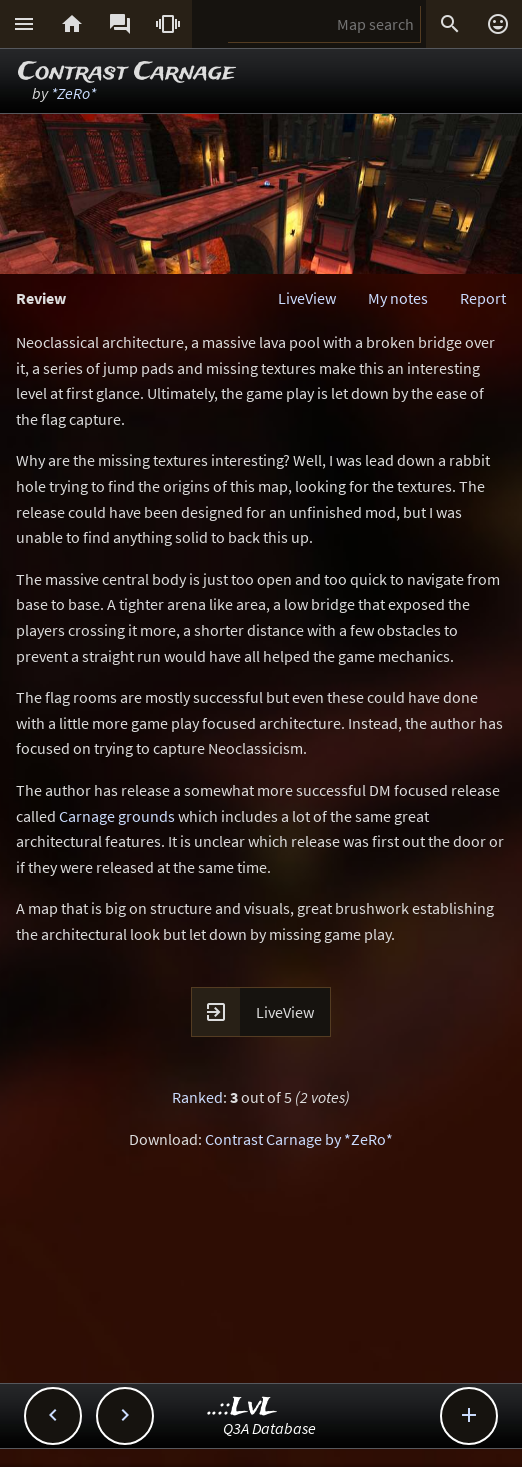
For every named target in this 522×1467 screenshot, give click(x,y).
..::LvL (242, 1407)
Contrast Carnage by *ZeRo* (299, 1139)
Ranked (197, 1097)
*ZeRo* (73, 93)
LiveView (307, 298)
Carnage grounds (117, 816)
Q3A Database (269, 1428)
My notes (398, 298)
